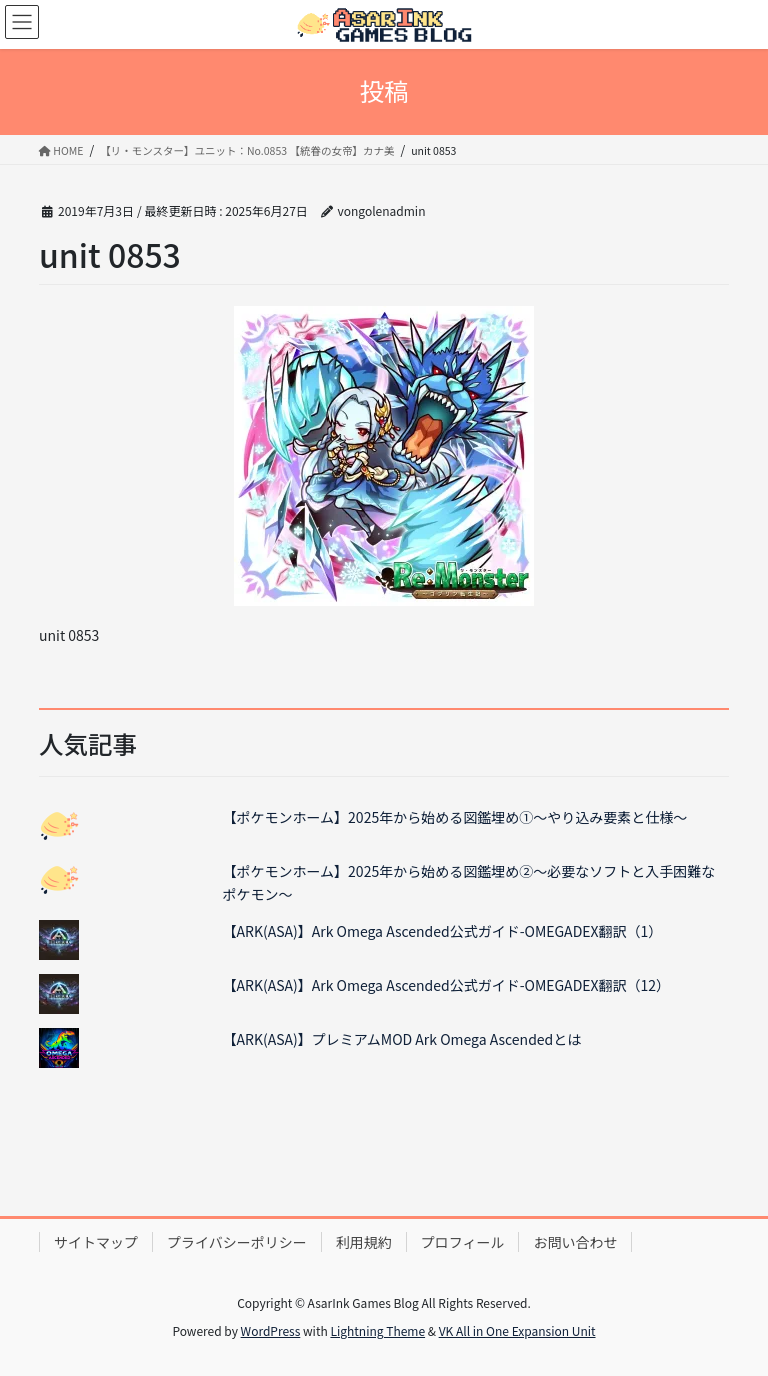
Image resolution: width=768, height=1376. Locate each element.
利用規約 (364, 1242)
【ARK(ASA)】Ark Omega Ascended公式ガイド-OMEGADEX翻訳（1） (443, 931)
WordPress (271, 1330)
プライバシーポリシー (237, 1242)
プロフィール (463, 1242)
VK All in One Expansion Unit (517, 1330)
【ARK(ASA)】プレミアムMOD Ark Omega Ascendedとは (402, 1039)
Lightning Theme (377, 1330)
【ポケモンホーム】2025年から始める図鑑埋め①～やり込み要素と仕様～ (455, 817)
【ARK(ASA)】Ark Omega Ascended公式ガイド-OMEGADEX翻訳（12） (447, 985)
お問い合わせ (575, 1242)
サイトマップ (96, 1242)
